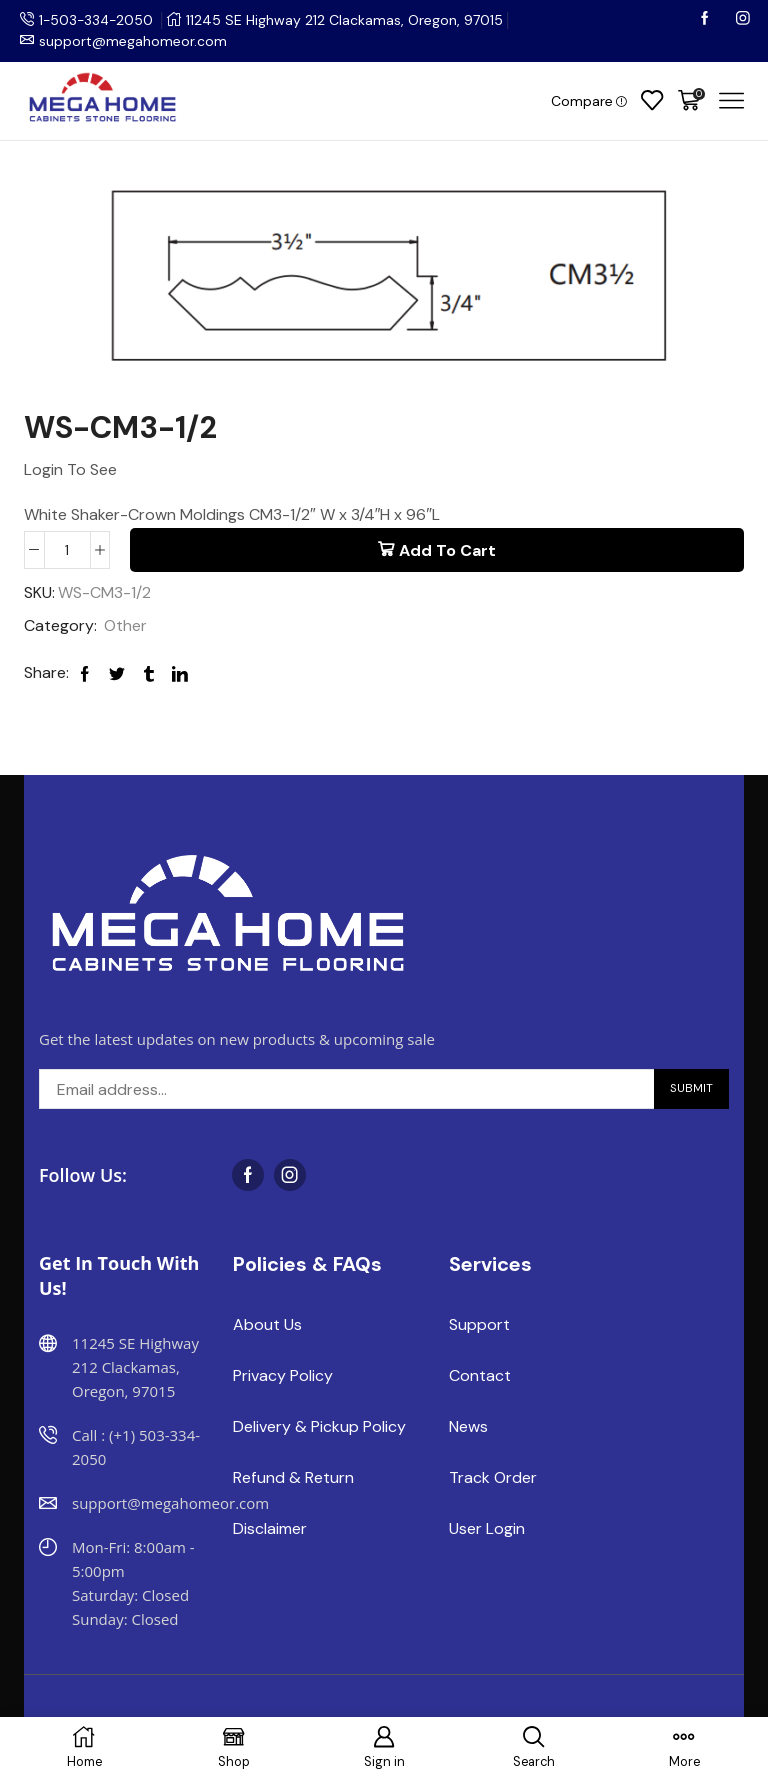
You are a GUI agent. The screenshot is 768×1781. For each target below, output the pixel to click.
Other (125, 625)
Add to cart (447, 549)
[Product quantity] (67, 549)
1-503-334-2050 (98, 20)
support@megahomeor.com (133, 41)
